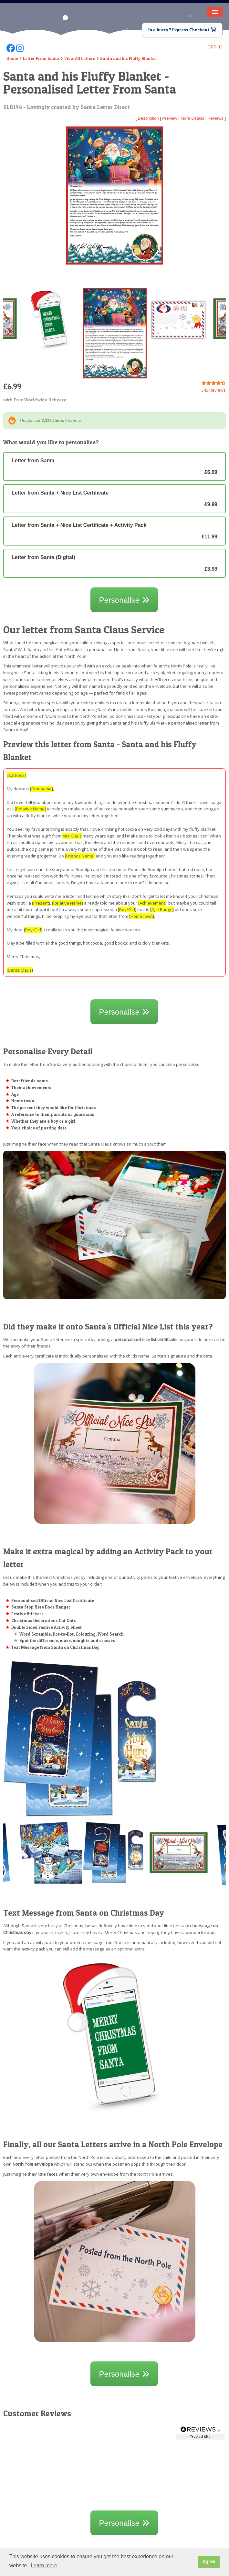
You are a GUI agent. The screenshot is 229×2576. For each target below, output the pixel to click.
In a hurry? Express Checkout (182, 29)
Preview (169, 118)
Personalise (124, 600)
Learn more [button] (44, 2565)
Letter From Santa (41, 58)
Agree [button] (208, 2561)
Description (148, 118)
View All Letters (79, 58)
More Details (192, 118)
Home (12, 58)
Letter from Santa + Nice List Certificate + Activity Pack (114, 531)
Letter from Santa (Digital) (114, 563)
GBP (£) (215, 47)
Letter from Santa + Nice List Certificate (114, 498)
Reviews (216, 118)
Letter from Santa (114, 466)
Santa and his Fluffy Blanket (128, 58)
